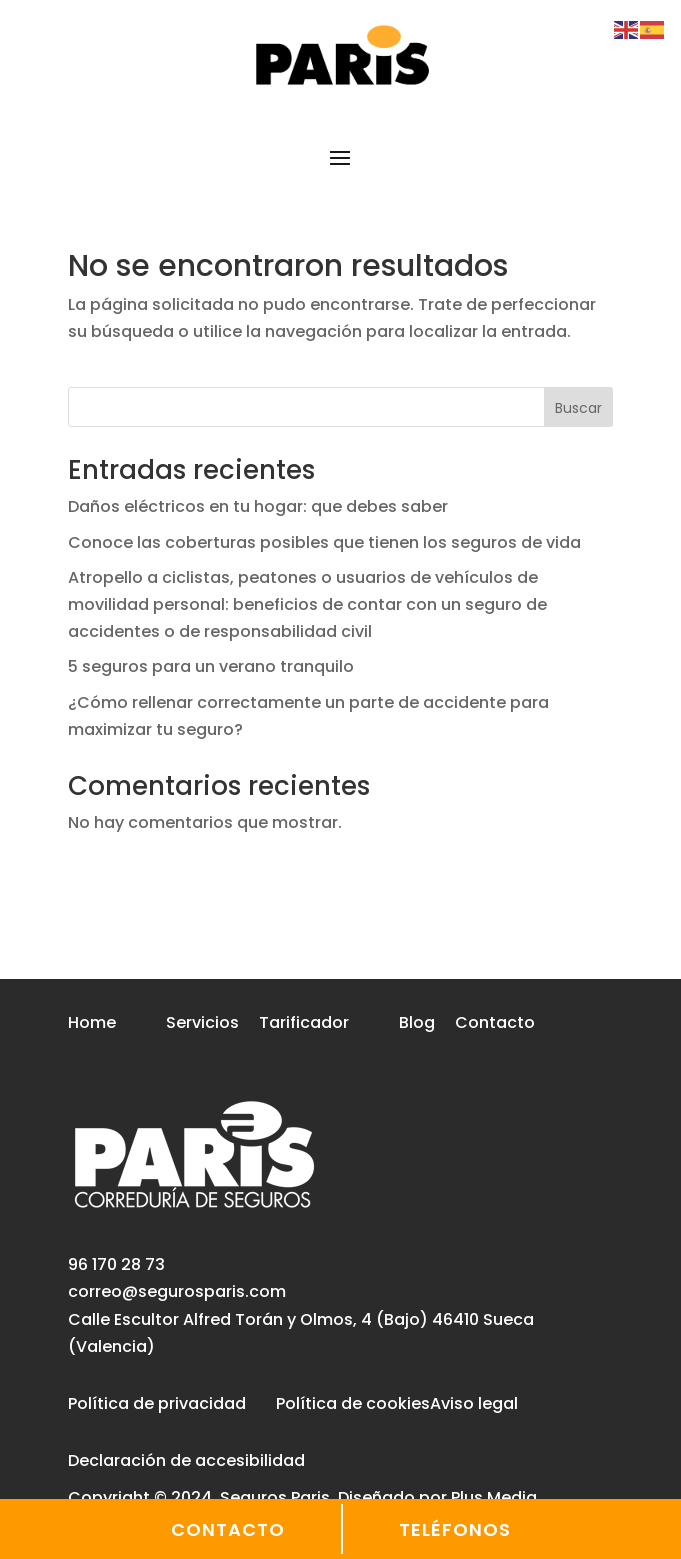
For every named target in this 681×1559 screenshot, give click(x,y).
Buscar (578, 408)
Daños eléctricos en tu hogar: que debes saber (258, 506)
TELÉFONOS (455, 1529)
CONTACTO (228, 1529)
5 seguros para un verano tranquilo (211, 666)
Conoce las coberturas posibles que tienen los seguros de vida (324, 542)
